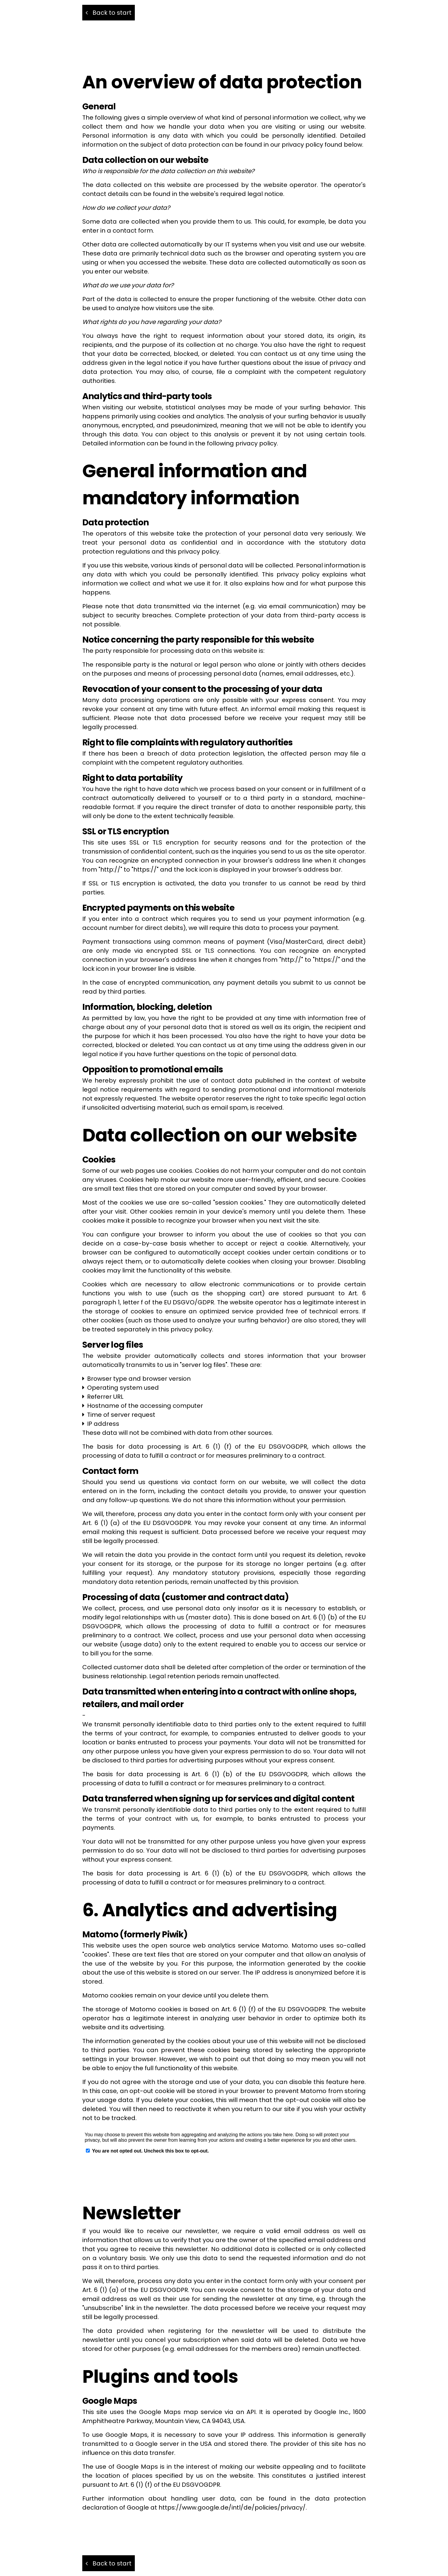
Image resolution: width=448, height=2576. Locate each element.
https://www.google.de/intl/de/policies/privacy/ (232, 2507)
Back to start (109, 12)
